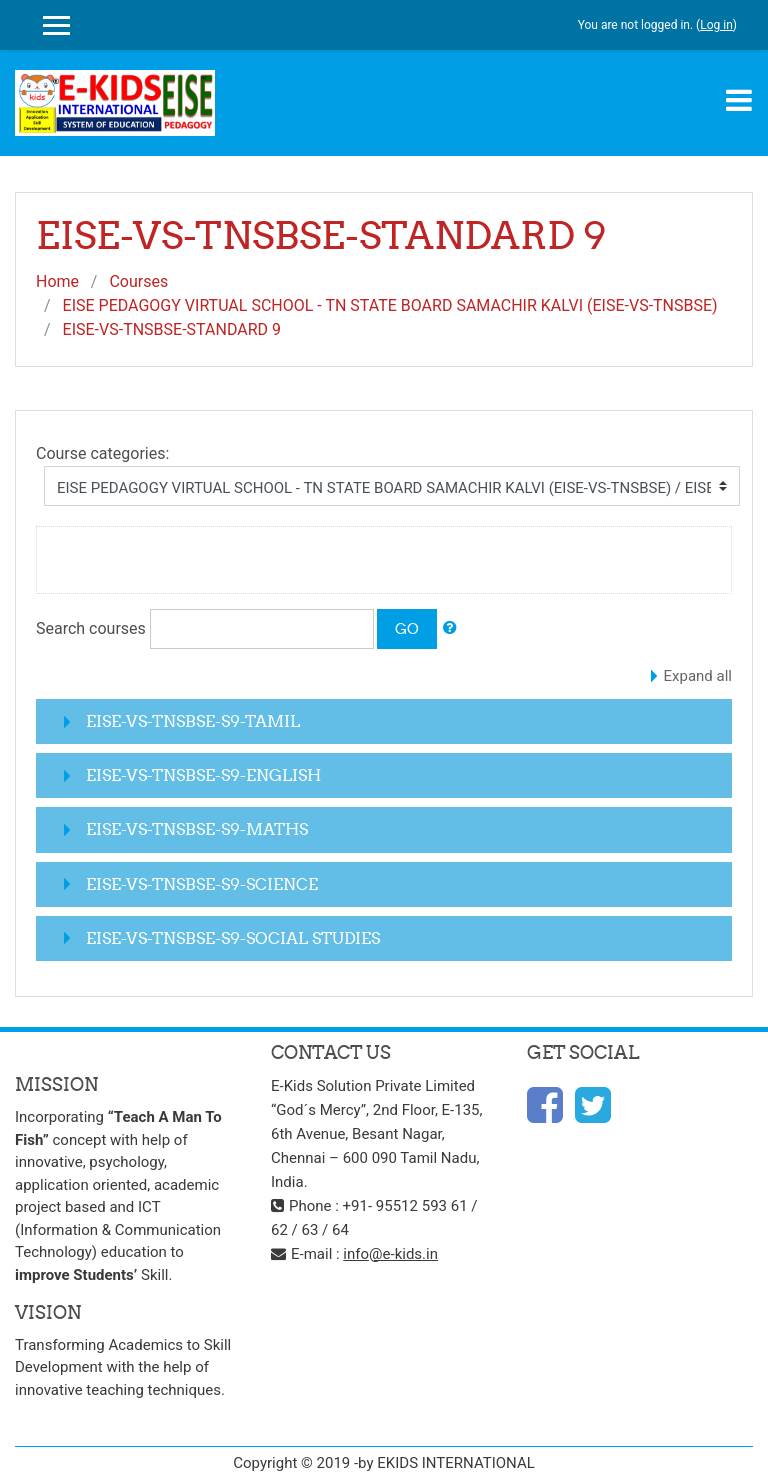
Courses (138, 281)
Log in (716, 25)
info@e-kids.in (390, 1254)
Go (407, 628)
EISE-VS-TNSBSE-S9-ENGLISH (203, 775)
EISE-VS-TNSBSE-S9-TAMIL (193, 721)
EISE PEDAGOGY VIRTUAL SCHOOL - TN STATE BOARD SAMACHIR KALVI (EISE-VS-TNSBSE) (390, 305)
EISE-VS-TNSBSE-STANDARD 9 (172, 329)
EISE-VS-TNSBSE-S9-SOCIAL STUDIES (233, 938)
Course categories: (102, 453)
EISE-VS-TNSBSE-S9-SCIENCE (202, 884)
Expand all (698, 676)
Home (57, 281)
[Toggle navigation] (739, 100)
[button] (450, 628)
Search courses (91, 628)
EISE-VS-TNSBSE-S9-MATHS (197, 829)
